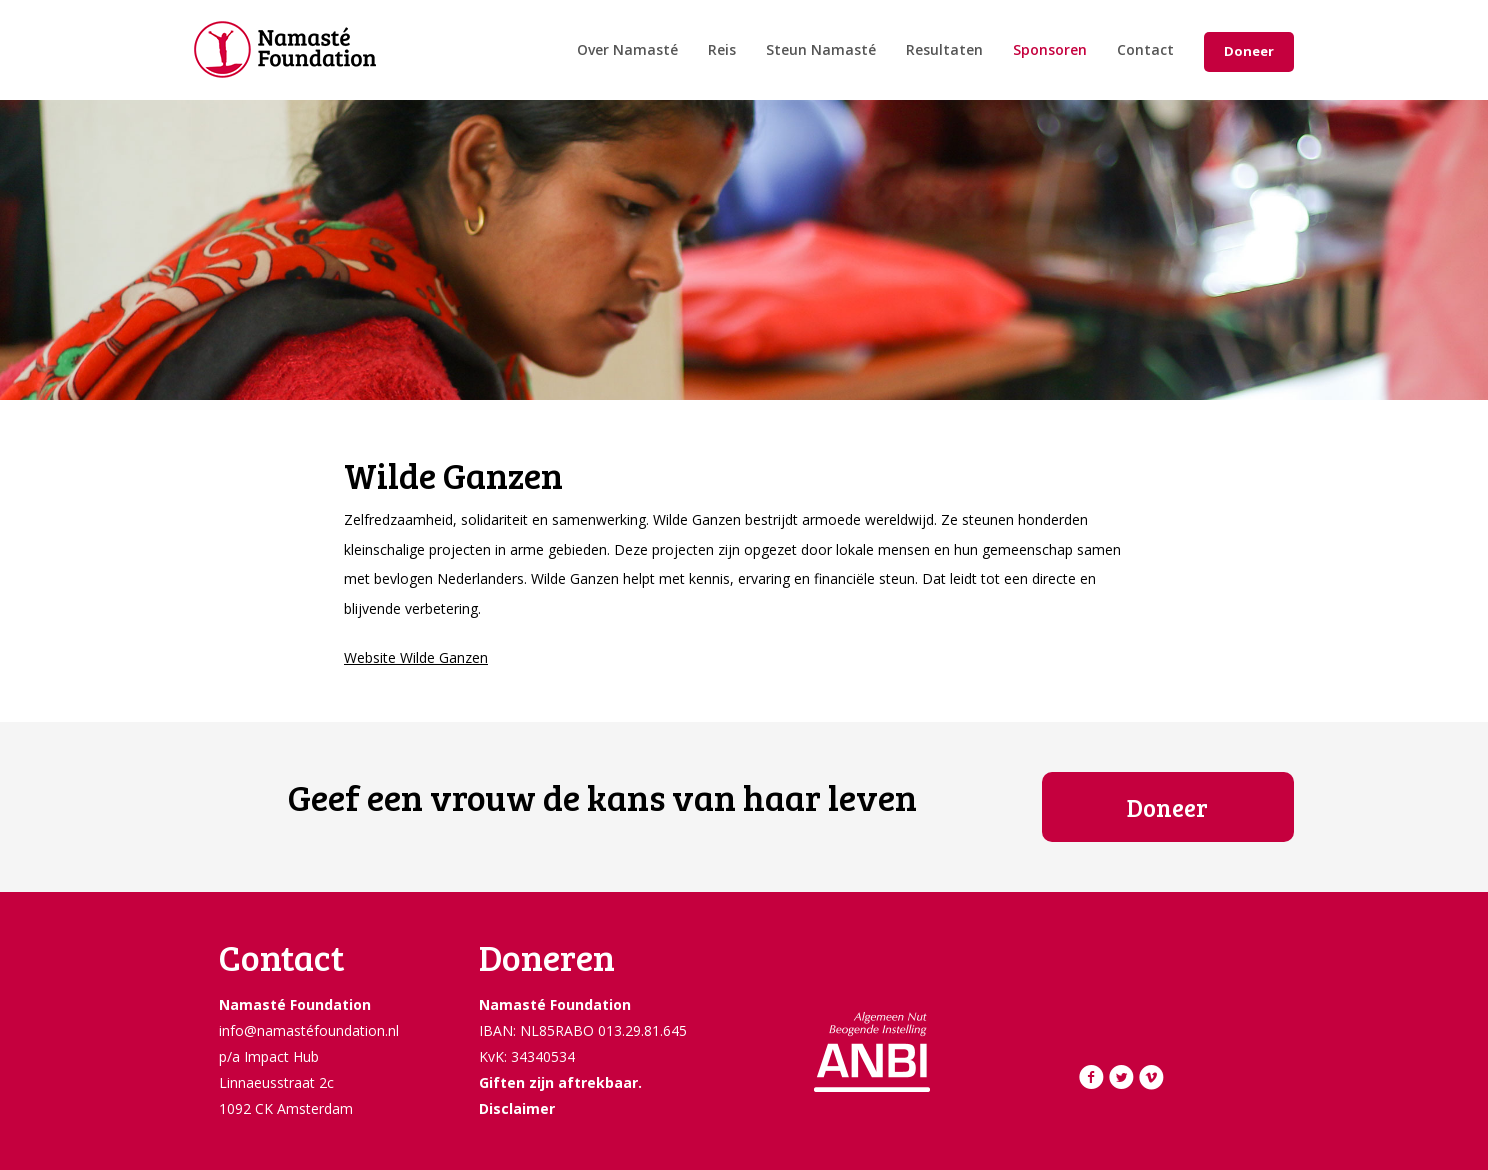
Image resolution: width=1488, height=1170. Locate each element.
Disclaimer (517, 1108)
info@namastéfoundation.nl (309, 1030)
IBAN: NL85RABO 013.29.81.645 (583, 1030)
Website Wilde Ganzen (416, 657)
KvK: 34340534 (527, 1056)
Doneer (1249, 51)
